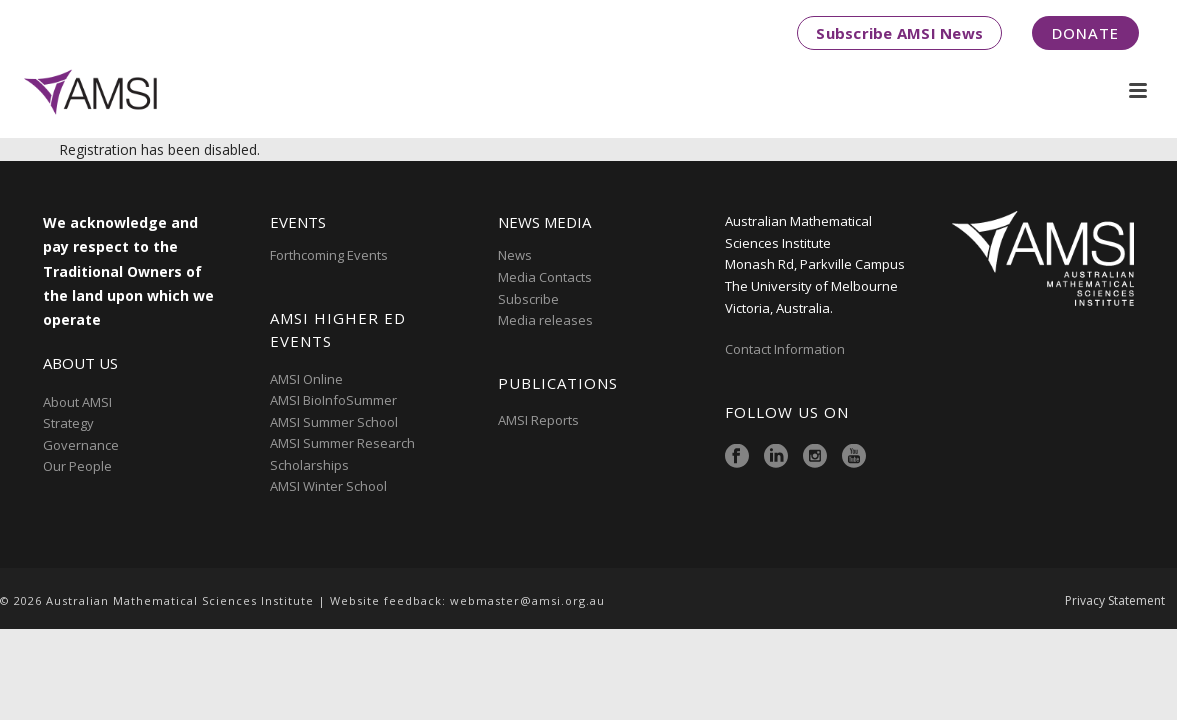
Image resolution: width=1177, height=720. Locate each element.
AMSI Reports (538, 420)
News (515, 255)
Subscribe (528, 299)
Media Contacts (545, 277)
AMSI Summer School (334, 422)
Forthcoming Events (329, 255)
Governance (81, 445)
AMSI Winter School (328, 486)
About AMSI (77, 402)
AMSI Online (306, 379)
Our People (77, 466)
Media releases (545, 320)
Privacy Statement (1115, 601)
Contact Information (786, 349)
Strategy (68, 423)
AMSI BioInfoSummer (333, 400)
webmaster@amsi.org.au (527, 600)
